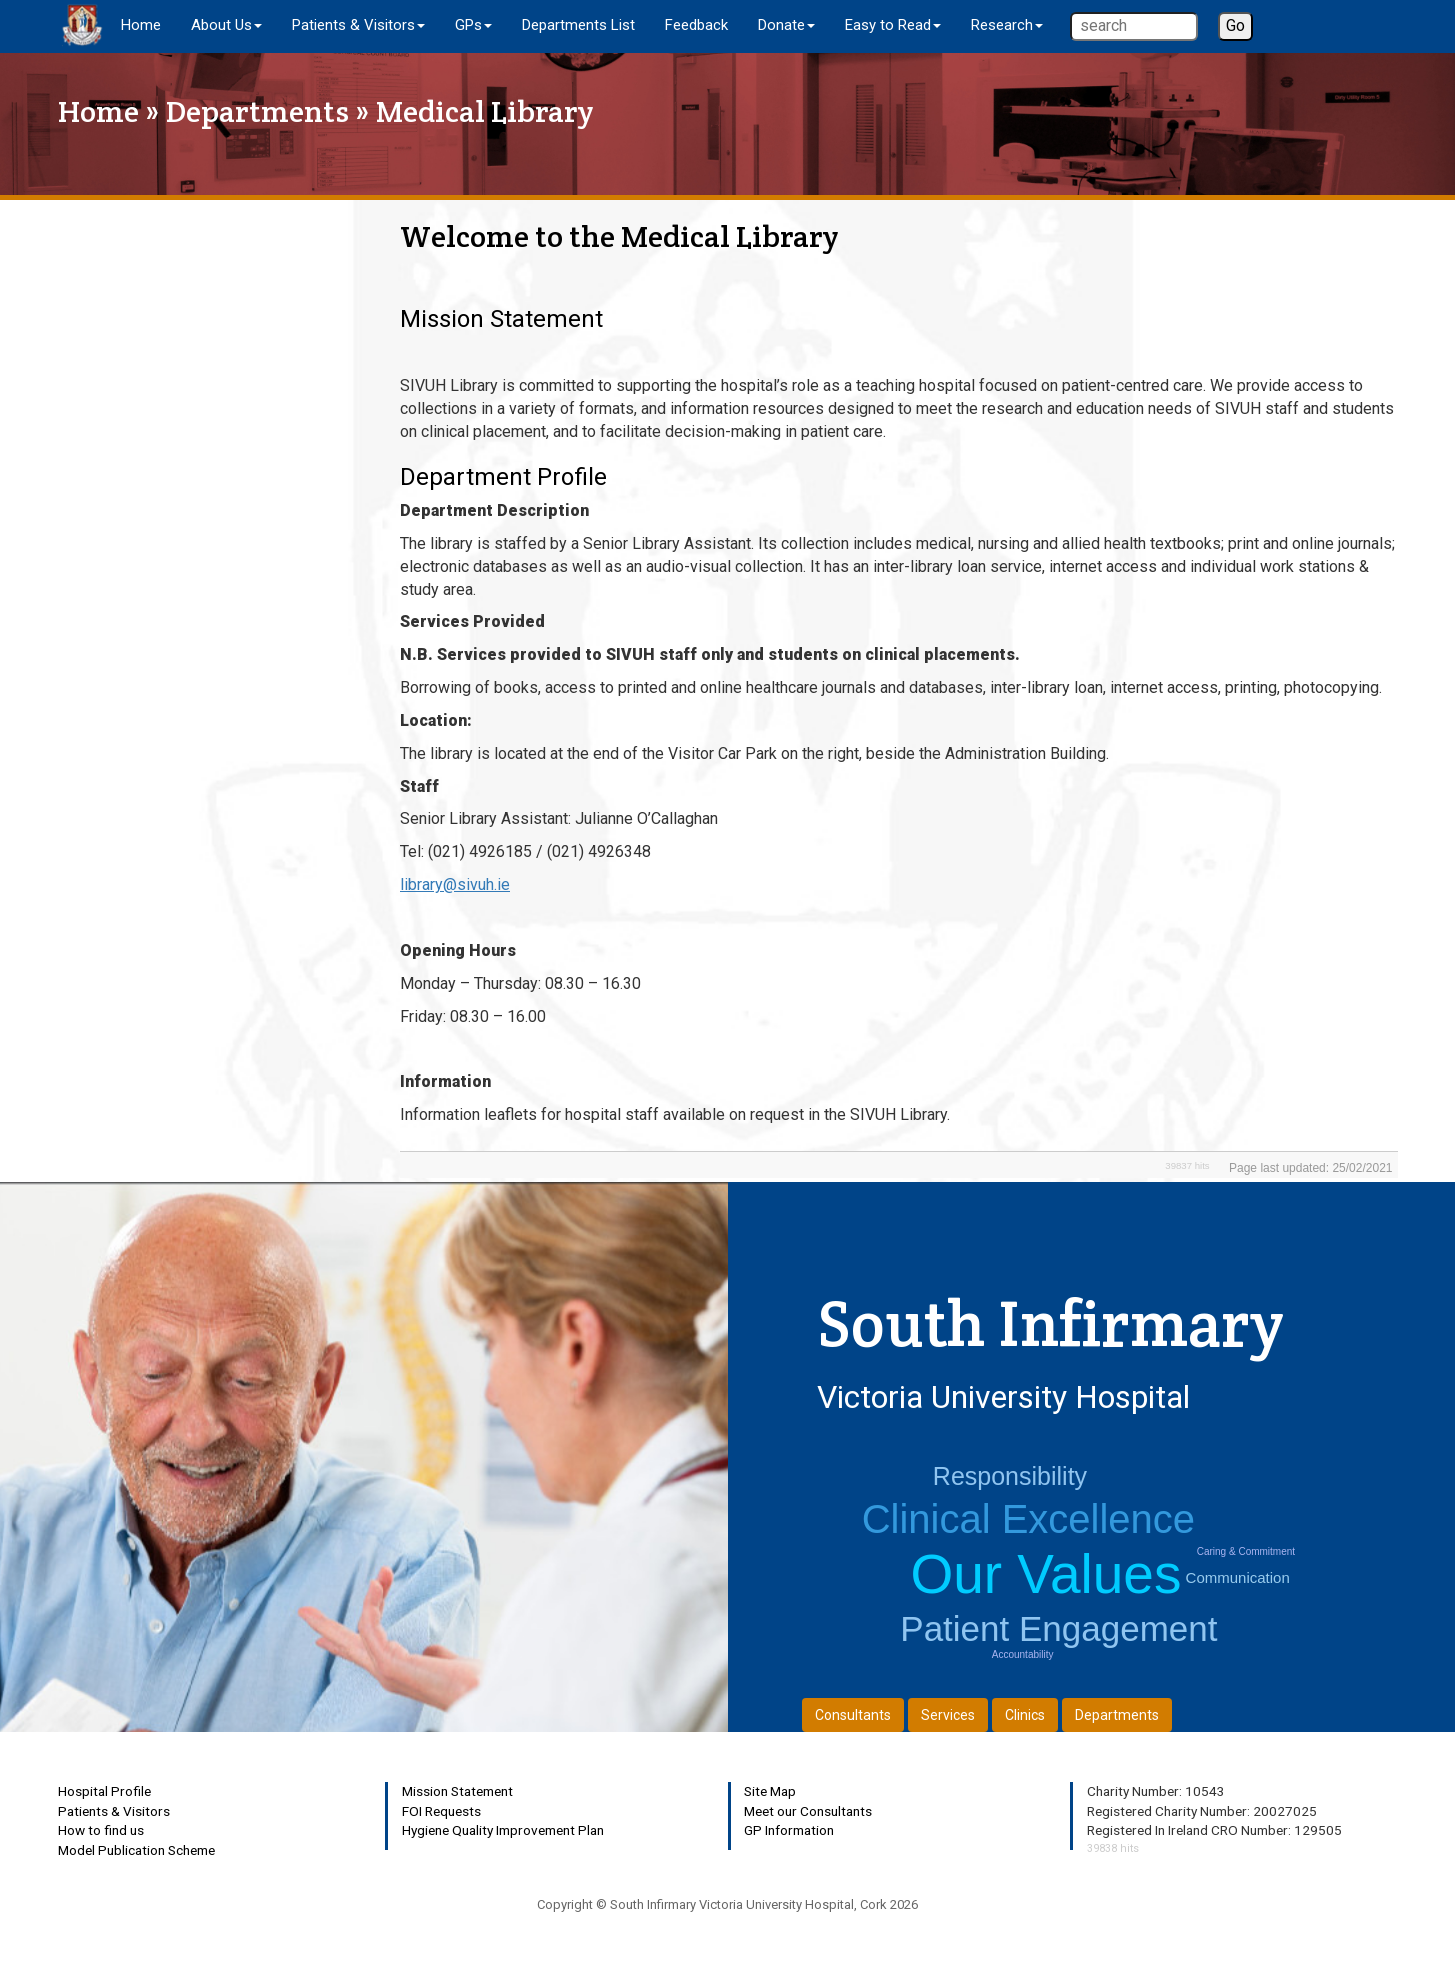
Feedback (696, 25)
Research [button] (1007, 25)
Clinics (1025, 1715)
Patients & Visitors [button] (358, 25)
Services (948, 1715)
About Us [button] (226, 25)
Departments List (578, 25)
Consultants (853, 1715)
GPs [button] (473, 25)
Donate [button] (786, 25)
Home (141, 25)
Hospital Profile (104, 1791)
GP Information (789, 1830)
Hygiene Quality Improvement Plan (503, 1830)
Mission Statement (457, 1791)
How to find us (101, 1830)
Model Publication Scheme (136, 1850)
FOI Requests (441, 1811)
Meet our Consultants (808, 1811)
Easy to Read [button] (893, 25)
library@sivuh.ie (455, 884)
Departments (257, 111)
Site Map (770, 1791)
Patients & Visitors (114, 1811)
